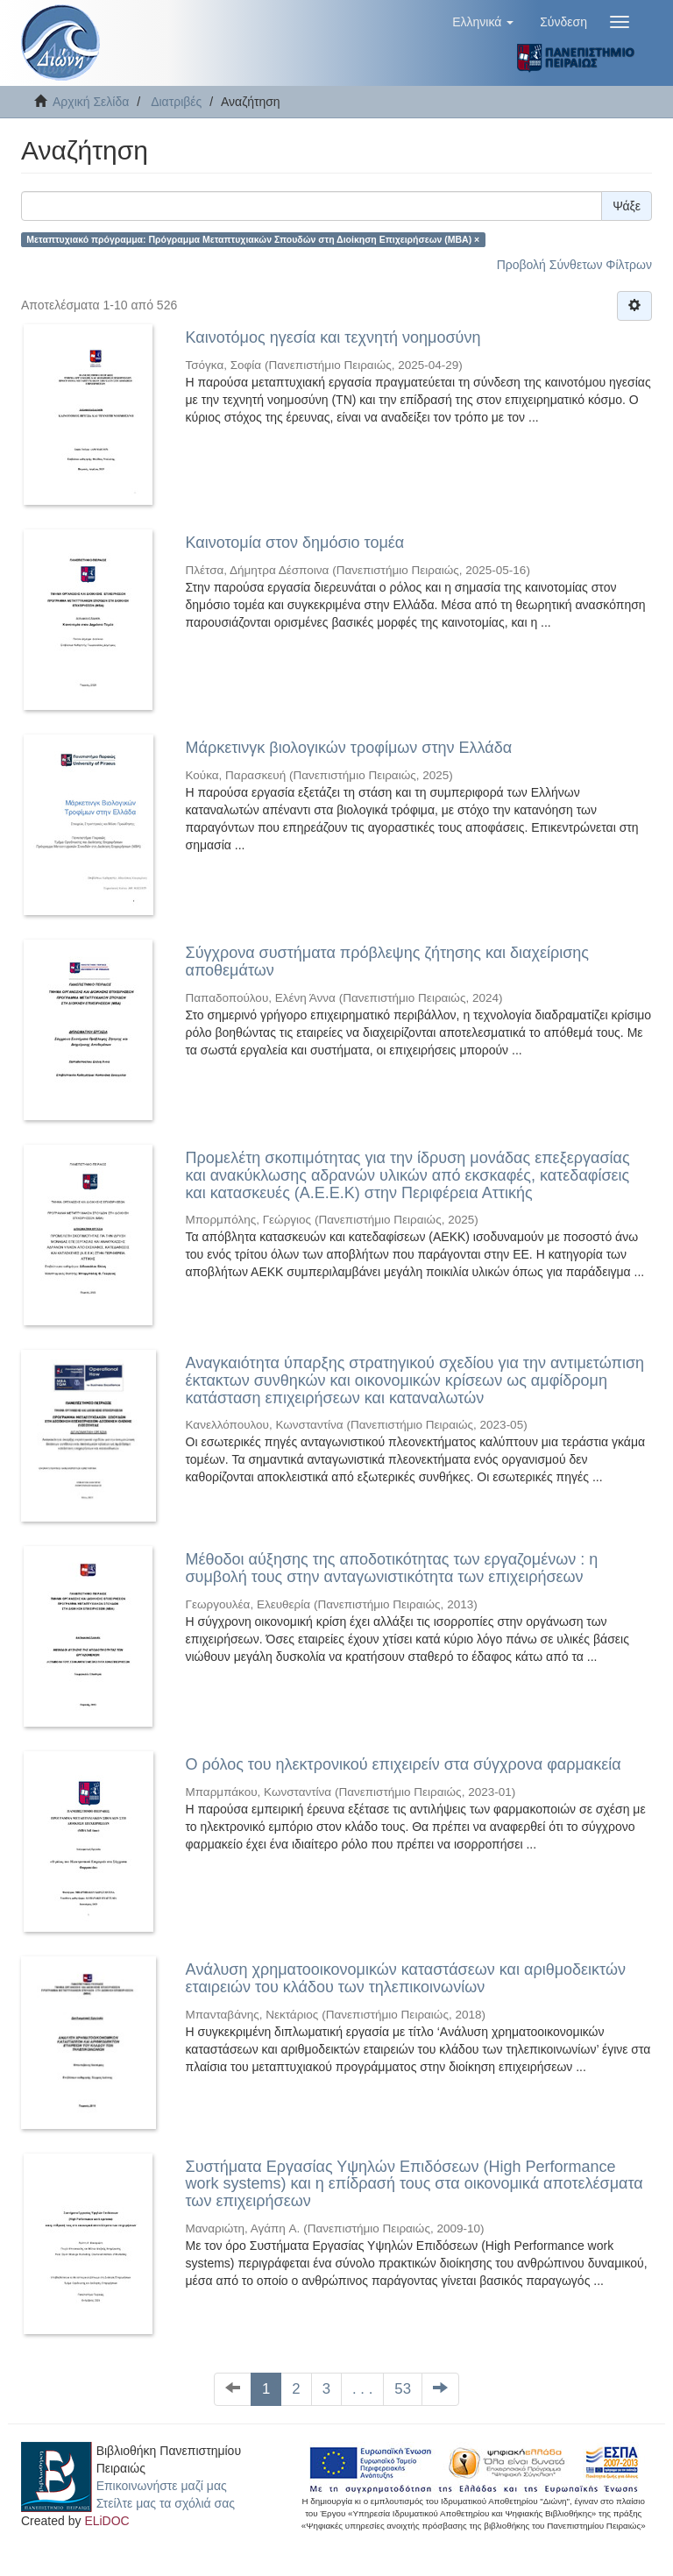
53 (402, 2389)
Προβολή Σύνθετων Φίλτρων (574, 265)
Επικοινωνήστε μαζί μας (161, 2486)
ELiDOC (106, 2521)
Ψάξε (627, 206)
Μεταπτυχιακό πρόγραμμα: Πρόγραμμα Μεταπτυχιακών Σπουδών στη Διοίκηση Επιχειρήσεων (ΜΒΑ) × (252, 239)
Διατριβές (176, 102)
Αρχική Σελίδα (91, 102)
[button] (483, 22)
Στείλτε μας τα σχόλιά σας (165, 2503)
